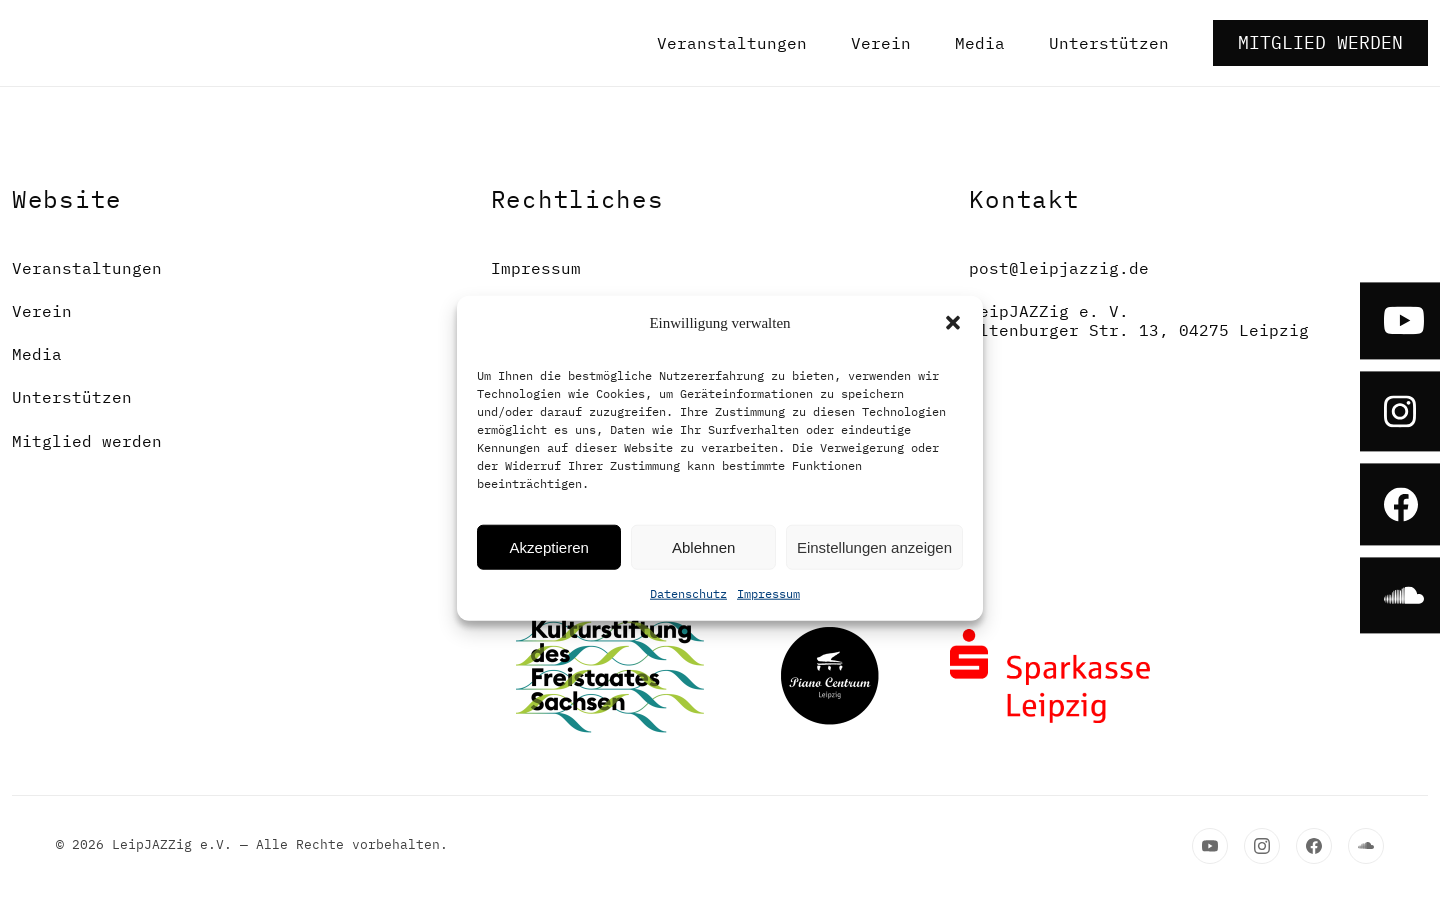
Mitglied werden (1320, 42)
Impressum (768, 593)
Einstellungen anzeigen (874, 546)
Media (980, 43)
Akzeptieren (549, 546)
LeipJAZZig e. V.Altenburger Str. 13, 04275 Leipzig (1139, 321)
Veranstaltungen (732, 43)
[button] (953, 323)
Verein (881, 43)
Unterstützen (1109, 43)
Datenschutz (688, 593)
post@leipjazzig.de (1059, 268)
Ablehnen (703, 546)
